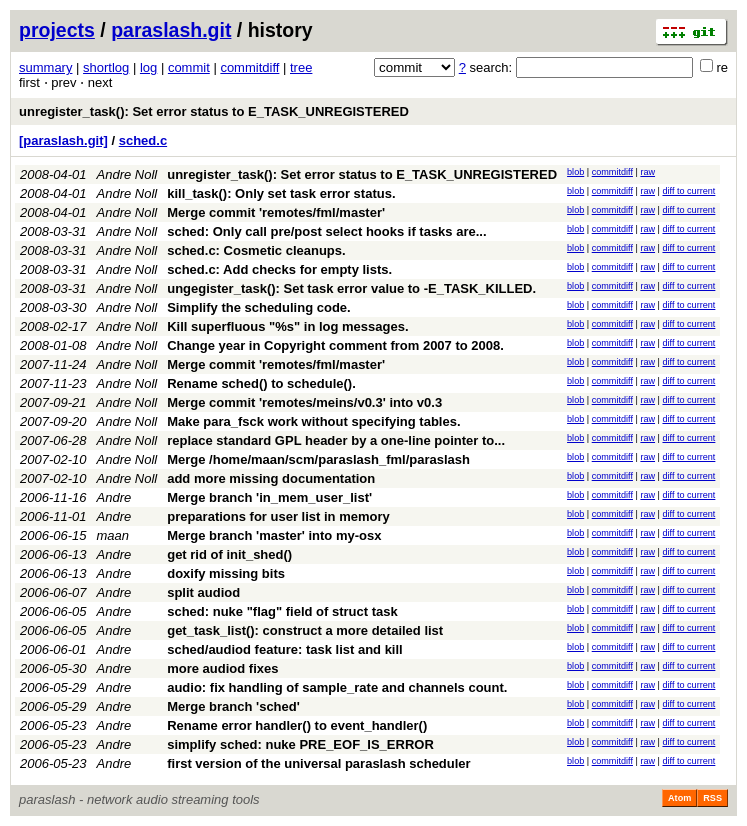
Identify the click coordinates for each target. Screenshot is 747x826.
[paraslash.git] (63, 140)
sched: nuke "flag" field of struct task (282, 611)
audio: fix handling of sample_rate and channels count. (337, 687)
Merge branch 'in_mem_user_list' (269, 497)
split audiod (203, 592)
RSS (712, 798)
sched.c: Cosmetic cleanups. (256, 250)
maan (113, 535)
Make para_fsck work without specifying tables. (313, 421)
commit (189, 67)
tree (301, 67)
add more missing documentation (271, 478)
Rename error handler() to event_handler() (297, 725)
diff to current (688, 191)
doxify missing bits (226, 573)
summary (45, 67)
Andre (114, 497)
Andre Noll (127, 174)
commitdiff (249, 67)
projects (57, 30)
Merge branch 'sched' (233, 706)
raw (647, 172)
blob (575, 172)
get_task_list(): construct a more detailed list (305, 630)
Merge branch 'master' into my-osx (274, 535)
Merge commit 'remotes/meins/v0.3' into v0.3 (304, 402)
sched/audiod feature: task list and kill (285, 649)
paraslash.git (171, 30)
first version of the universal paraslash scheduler (318, 763)
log (148, 67)
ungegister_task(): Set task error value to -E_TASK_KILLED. (351, 288)
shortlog (106, 67)
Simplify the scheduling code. (258, 307)
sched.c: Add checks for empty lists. (279, 269)
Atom (679, 798)
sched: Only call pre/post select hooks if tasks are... (326, 231)
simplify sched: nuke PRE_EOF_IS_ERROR (300, 744)
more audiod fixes (222, 668)
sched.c (143, 140)
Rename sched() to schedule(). (261, 383)
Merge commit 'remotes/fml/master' (276, 212)
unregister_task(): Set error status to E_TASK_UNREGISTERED (214, 111)
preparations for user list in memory (278, 516)
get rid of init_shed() (229, 554)
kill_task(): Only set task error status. (281, 193)
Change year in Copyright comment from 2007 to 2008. (335, 345)
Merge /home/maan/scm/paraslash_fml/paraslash (318, 459)
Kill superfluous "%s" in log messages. (287, 326)
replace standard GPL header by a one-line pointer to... (336, 440)
